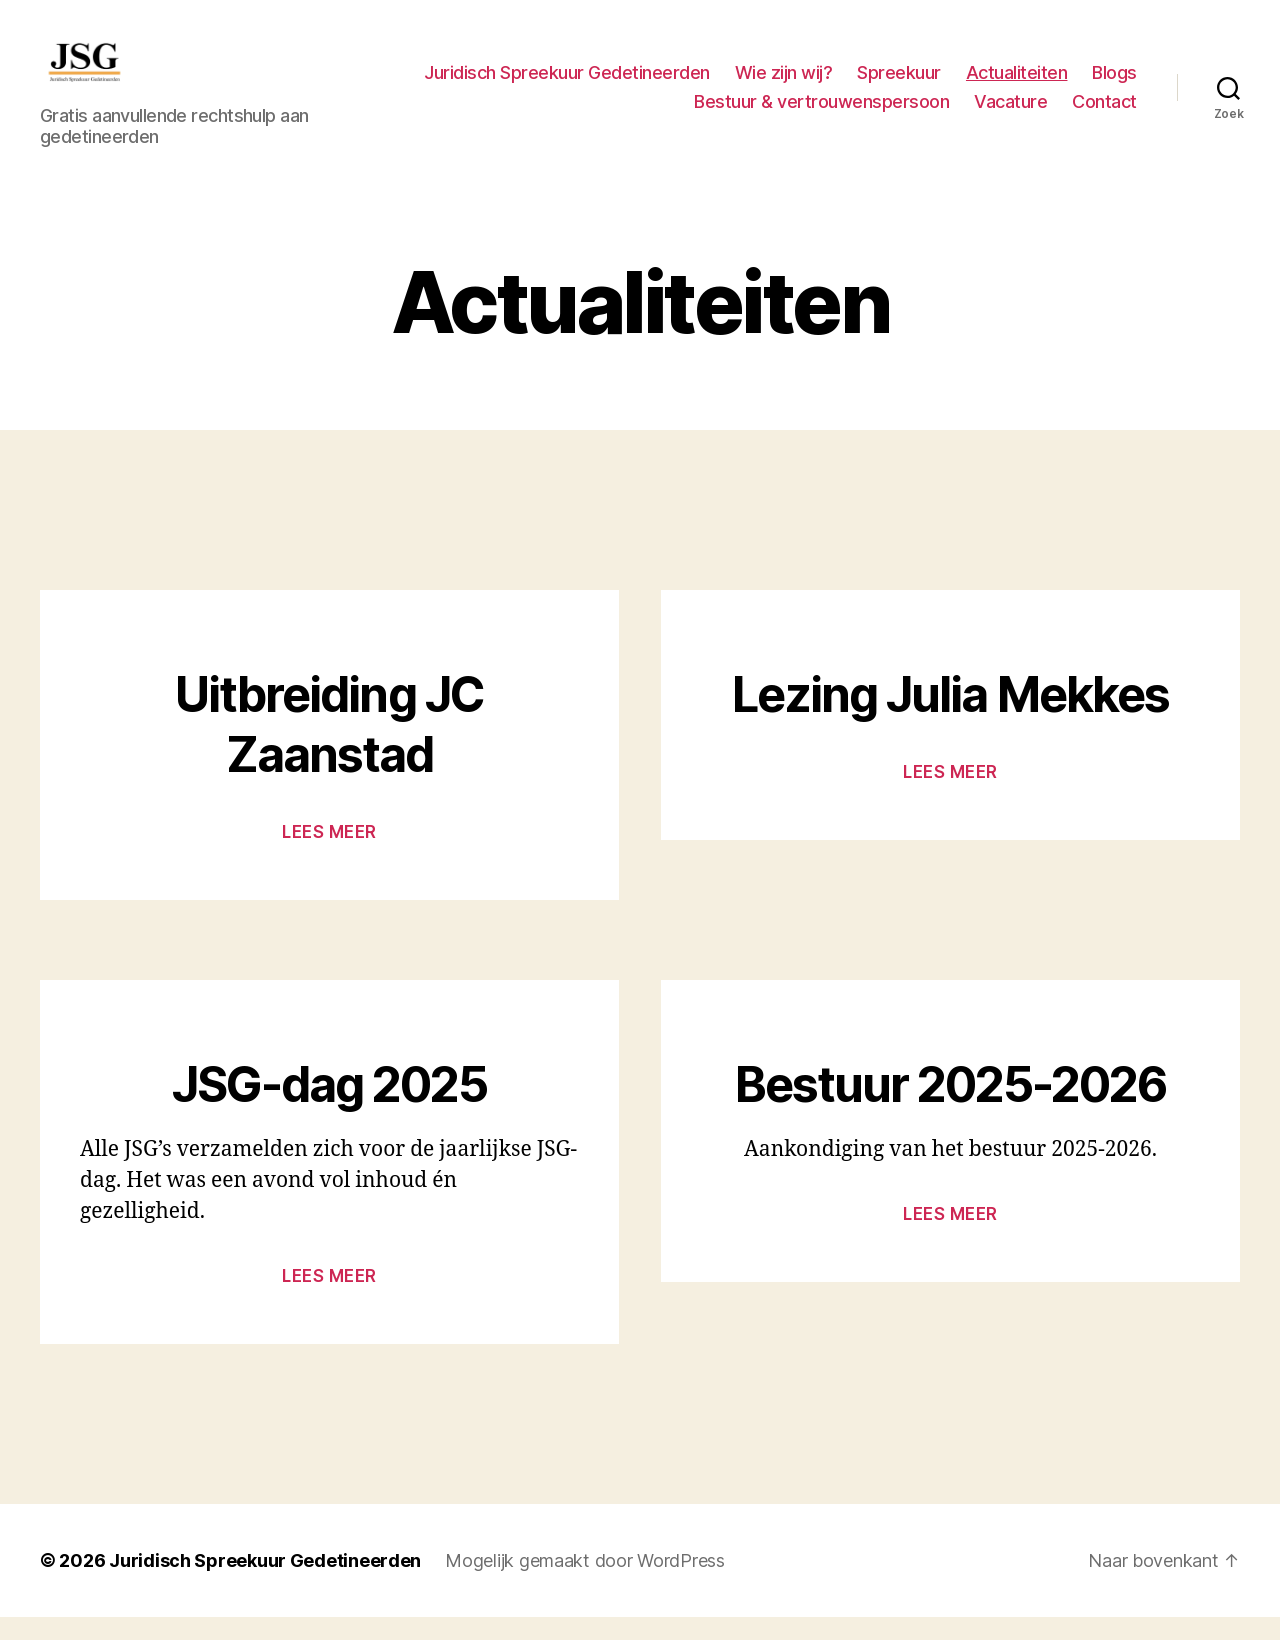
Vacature (1010, 113)
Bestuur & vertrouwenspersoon (821, 113)
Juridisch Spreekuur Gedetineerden (567, 83)
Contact (1104, 113)
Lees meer (329, 855)
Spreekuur (899, 83)
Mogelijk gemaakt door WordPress (585, 1583)
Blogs (1114, 83)
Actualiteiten (1017, 83)
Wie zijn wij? (784, 83)
